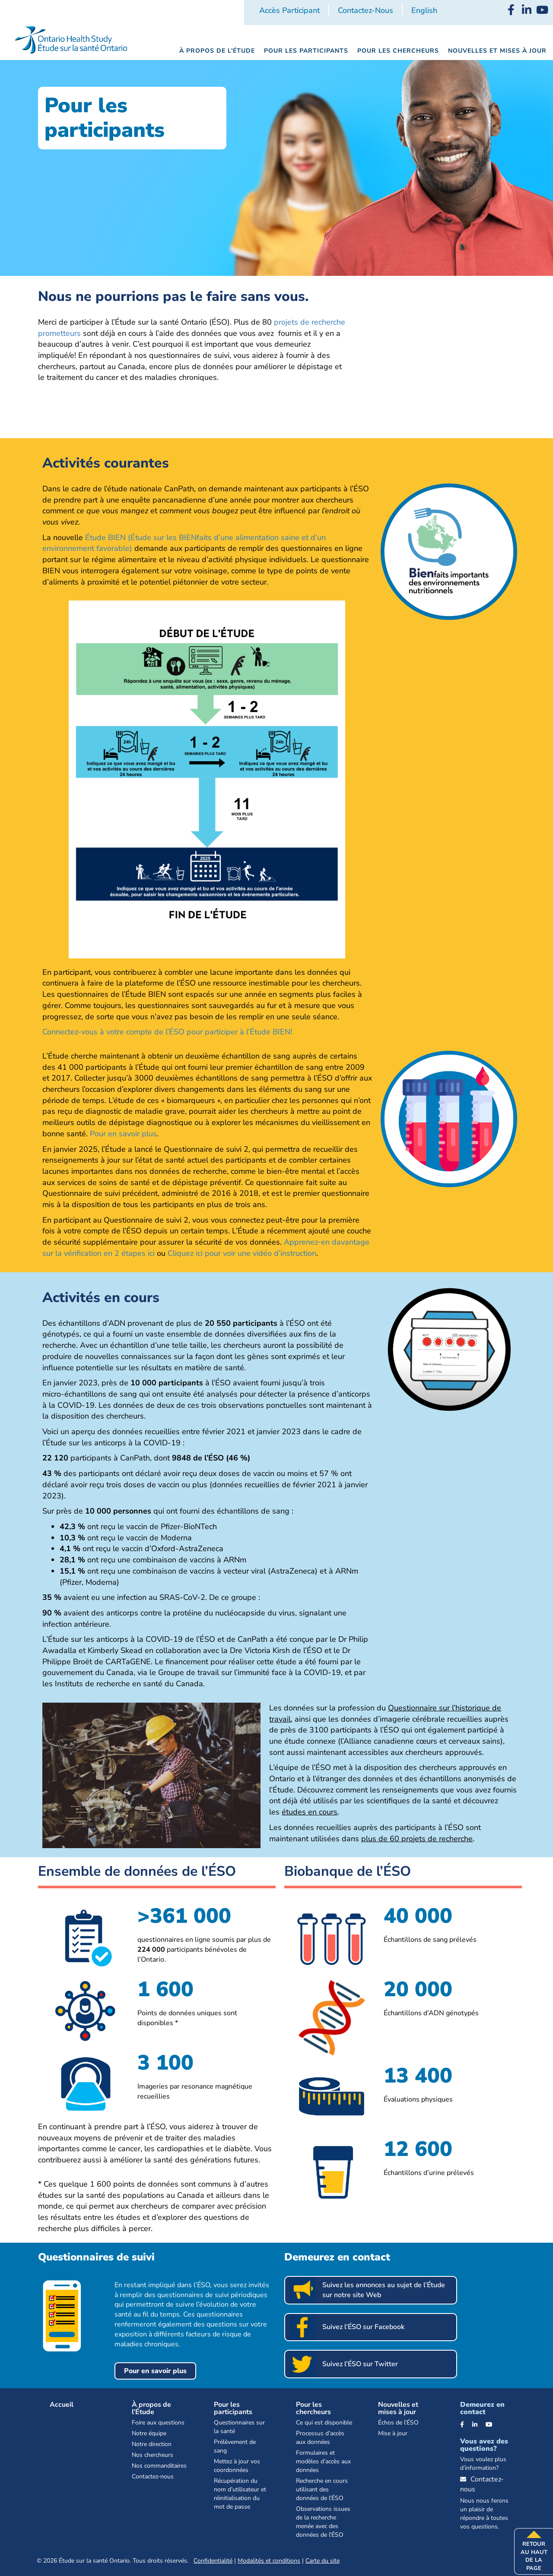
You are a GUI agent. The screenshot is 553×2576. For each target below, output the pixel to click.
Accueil (61, 2404)
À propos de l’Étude (151, 2408)
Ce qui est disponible (324, 2422)
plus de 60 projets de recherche (417, 1838)
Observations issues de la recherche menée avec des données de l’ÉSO (323, 2522)
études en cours (309, 1812)
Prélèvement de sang (235, 2446)
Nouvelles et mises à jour (398, 2408)
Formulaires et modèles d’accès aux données (323, 2461)
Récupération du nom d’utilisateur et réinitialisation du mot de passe (240, 2494)
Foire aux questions (158, 2422)
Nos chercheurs (152, 2455)
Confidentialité (213, 2561)
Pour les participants (233, 2408)
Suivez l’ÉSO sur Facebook (363, 2327)
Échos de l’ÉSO (398, 2422)
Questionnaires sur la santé (239, 2426)
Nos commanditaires (159, 2466)
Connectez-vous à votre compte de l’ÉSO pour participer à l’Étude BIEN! (167, 1032)
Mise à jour (392, 2433)
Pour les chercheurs (313, 2408)
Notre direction (152, 2444)
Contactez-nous (365, 10)
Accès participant (289, 10)
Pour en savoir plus (123, 1133)
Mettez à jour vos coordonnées (237, 2465)
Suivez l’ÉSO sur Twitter (360, 2364)
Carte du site (322, 2561)
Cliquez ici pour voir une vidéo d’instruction (242, 1253)
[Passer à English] (424, 10)
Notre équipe (149, 2433)
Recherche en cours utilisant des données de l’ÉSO (322, 2489)
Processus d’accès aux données (320, 2437)
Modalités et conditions (269, 2561)
